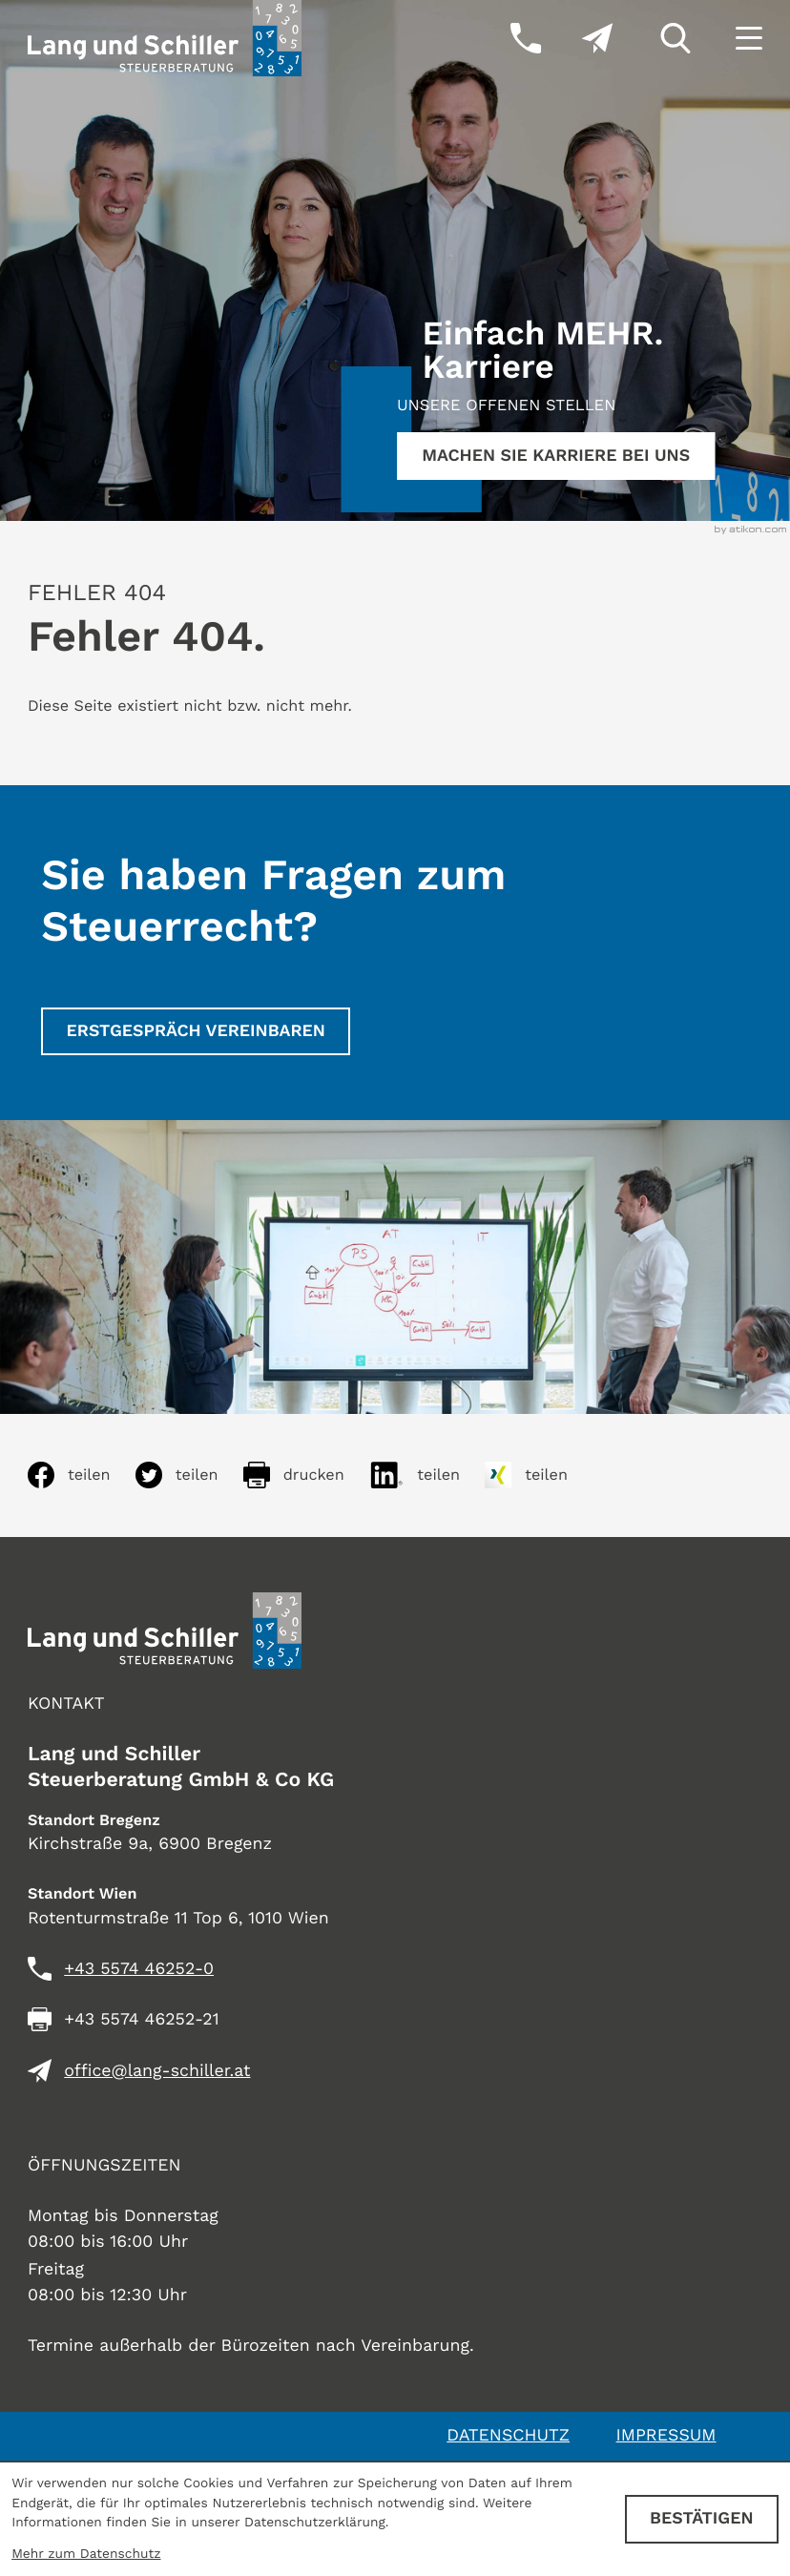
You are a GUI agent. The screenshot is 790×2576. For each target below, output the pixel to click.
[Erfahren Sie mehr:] (556, 456)
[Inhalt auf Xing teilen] (538, 1475)
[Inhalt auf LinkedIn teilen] (427, 1475)
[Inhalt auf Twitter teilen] (189, 1475)
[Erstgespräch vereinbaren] (195, 1031)
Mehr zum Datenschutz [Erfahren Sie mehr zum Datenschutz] (85, 2554)
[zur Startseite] (164, 38)
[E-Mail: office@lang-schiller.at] (577, 38)
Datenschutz (508, 2435)
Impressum (666, 2435)
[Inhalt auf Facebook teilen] (81, 1475)
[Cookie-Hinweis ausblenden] (702, 2519)
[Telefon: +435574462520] (139, 1970)
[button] (504, 38)
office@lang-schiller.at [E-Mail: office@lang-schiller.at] (157, 2071)
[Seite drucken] (306, 1475)
